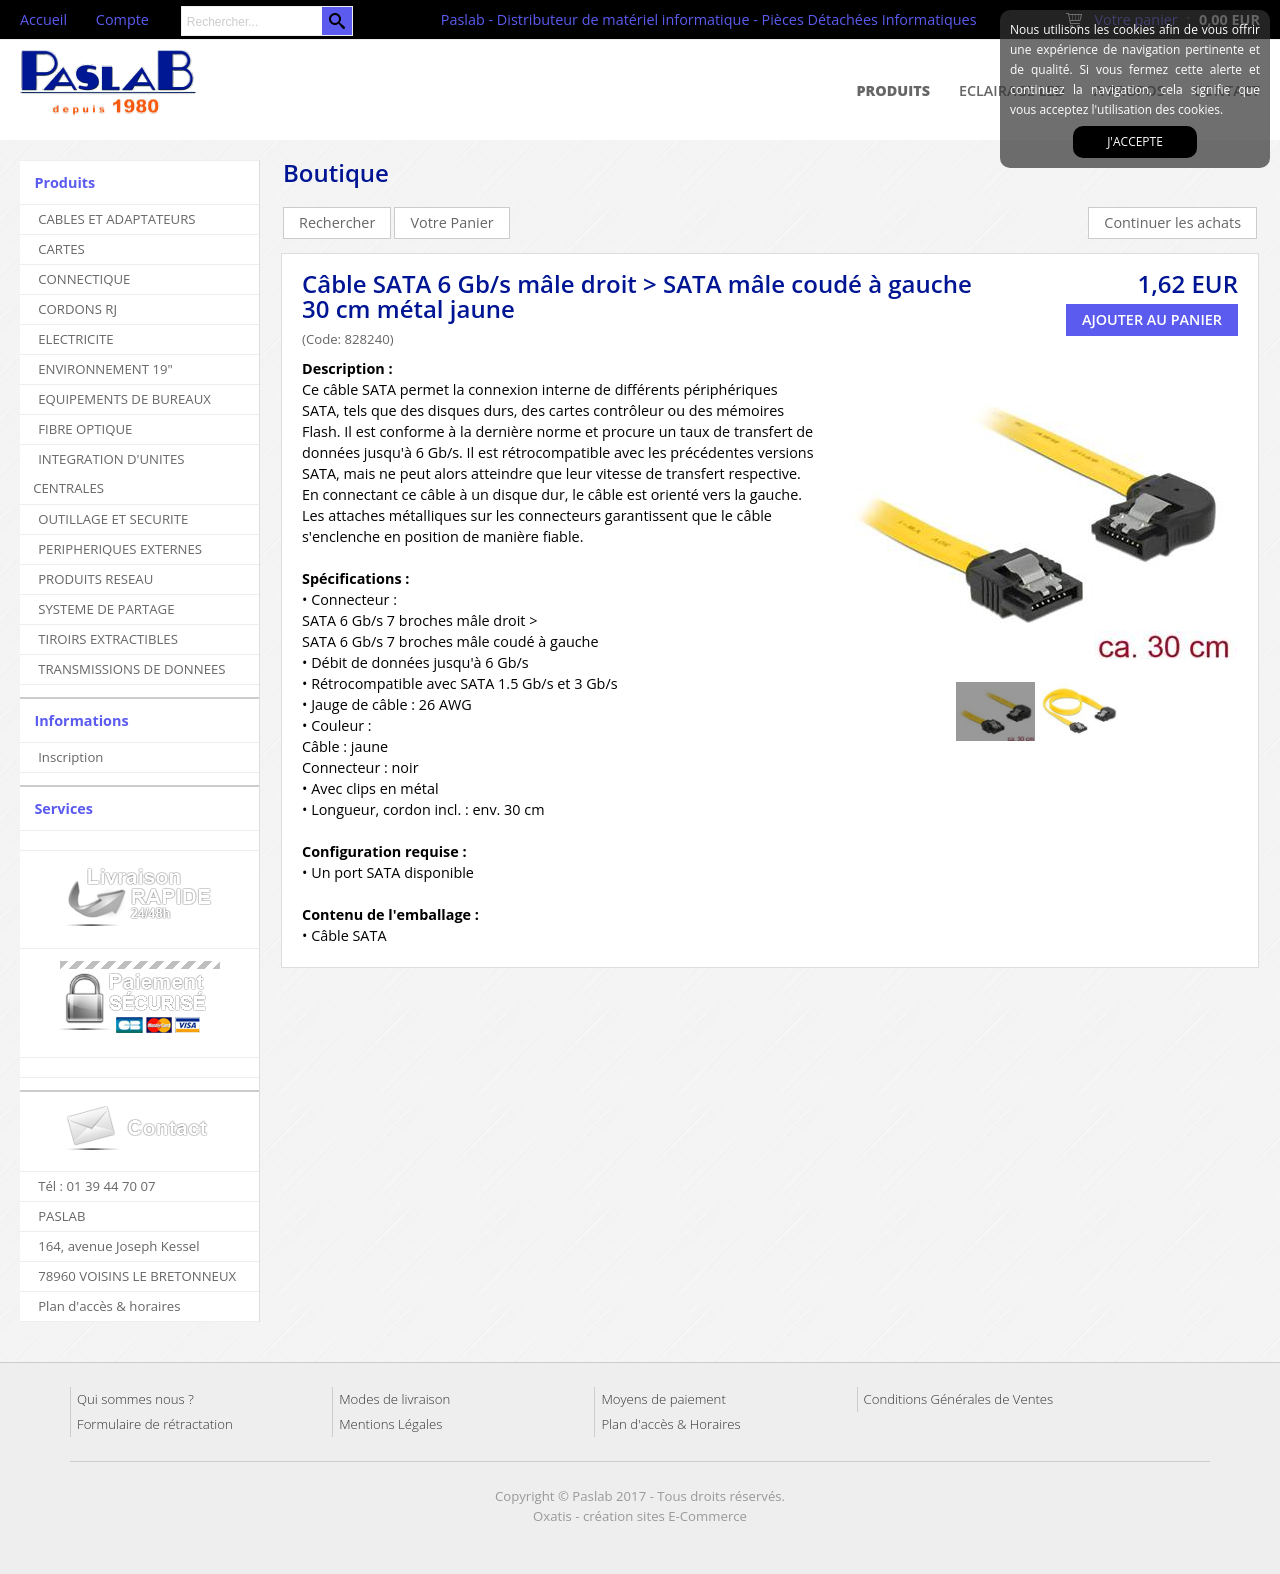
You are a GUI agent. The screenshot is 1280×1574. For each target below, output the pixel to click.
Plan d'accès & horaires (109, 1306)
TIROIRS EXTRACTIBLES (108, 639)
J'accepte (1135, 141)
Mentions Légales (390, 1424)
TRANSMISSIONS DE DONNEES (131, 669)
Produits (894, 90)
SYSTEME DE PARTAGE (106, 609)
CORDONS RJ (77, 309)
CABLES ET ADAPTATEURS (116, 219)
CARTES (61, 249)
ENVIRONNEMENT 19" (105, 369)
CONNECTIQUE (84, 279)
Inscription (70, 757)
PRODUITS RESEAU (95, 579)
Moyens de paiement (663, 1399)
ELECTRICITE (76, 339)
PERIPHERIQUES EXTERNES (120, 549)
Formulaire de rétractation (155, 1424)
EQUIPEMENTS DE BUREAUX (124, 399)
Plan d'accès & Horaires (670, 1424)
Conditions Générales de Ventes (959, 1399)
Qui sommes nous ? (135, 1399)
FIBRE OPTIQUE (85, 429)
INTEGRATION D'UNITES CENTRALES (108, 473)
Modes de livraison (394, 1399)
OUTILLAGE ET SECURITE (113, 519)
